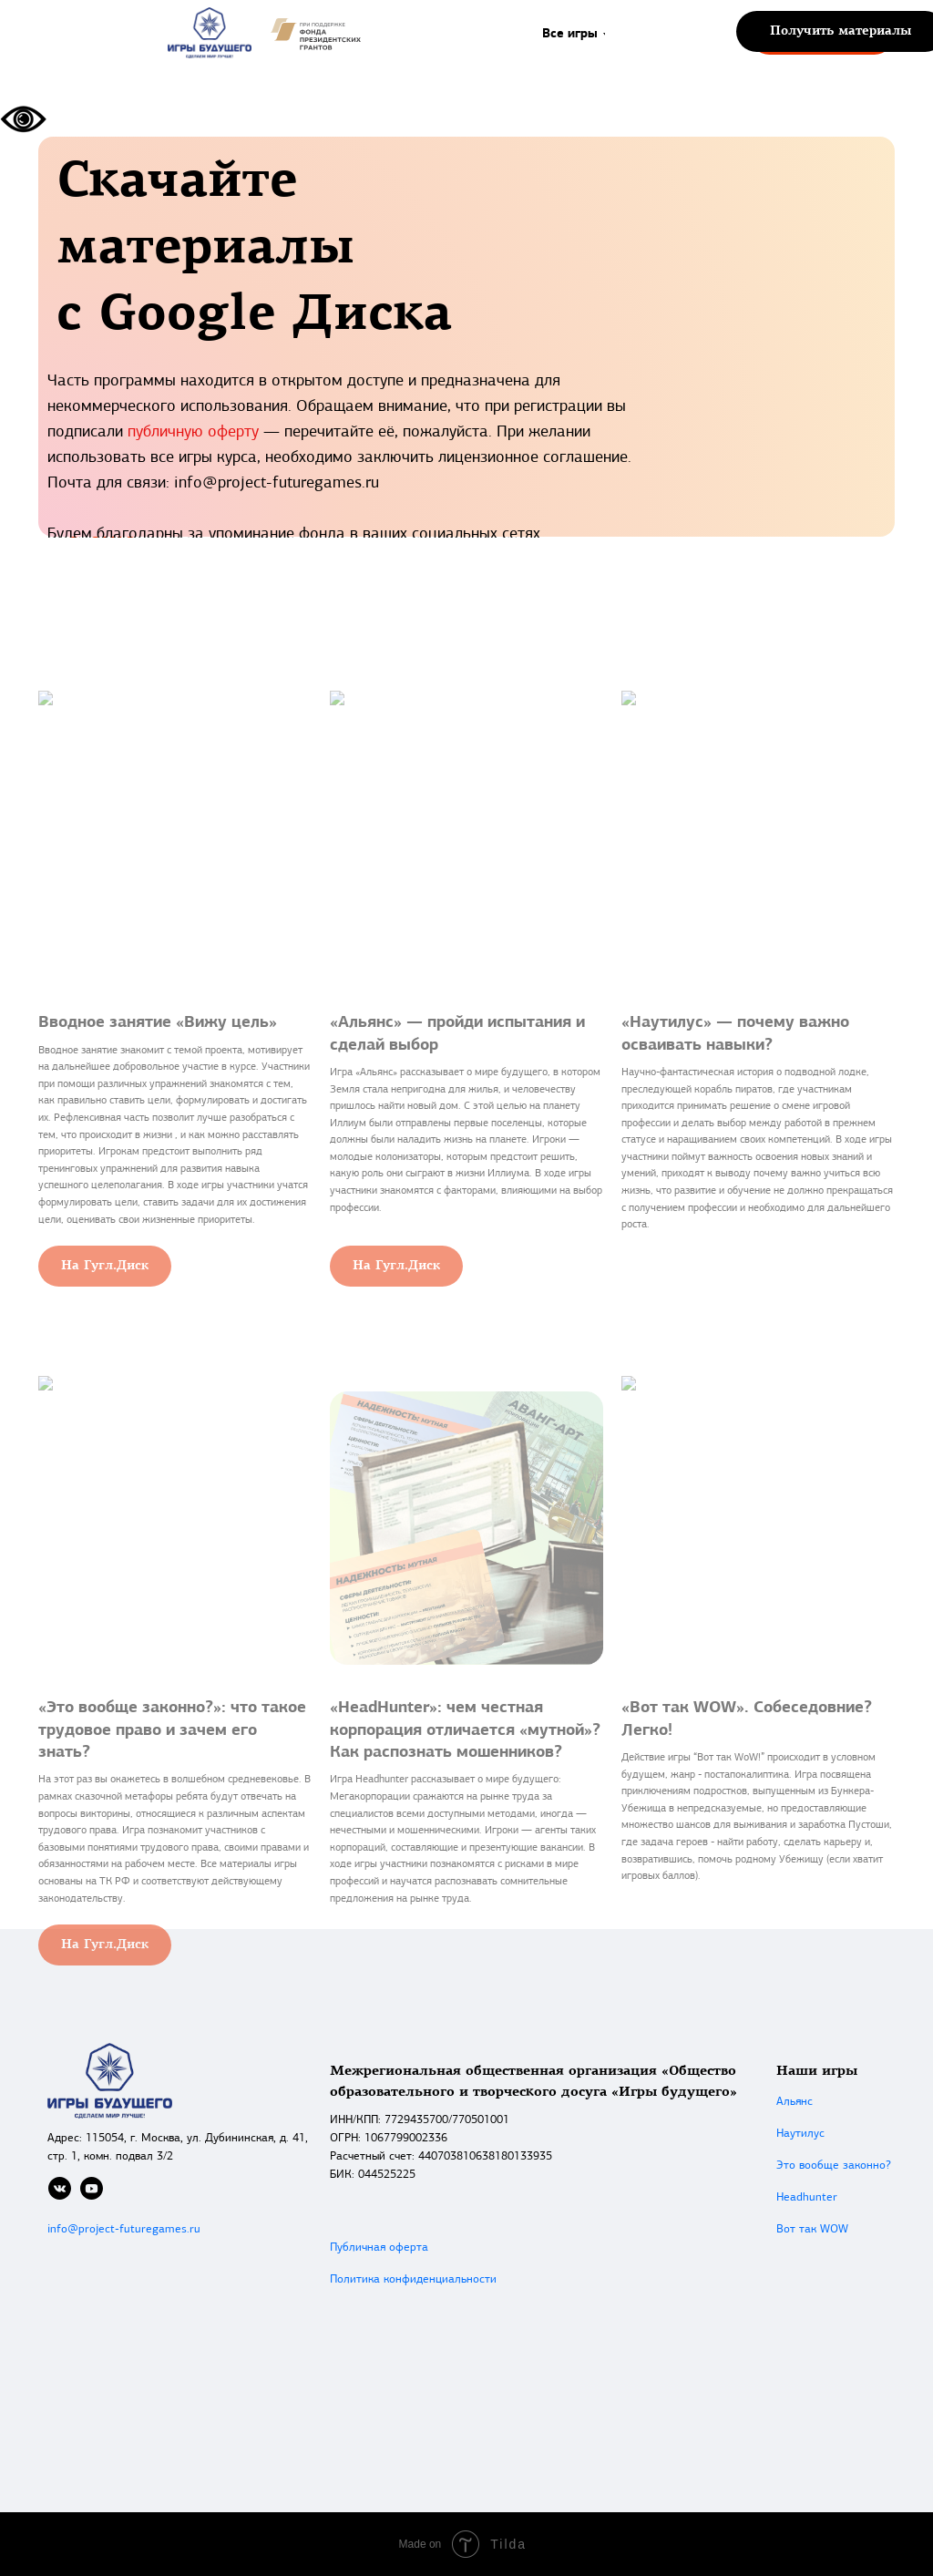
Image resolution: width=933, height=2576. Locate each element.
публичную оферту (193, 432)
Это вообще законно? (833, 2165)
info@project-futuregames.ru (123, 2229)
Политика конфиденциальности (413, 2279)
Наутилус (800, 2134)
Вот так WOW (812, 2229)
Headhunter (806, 2197)
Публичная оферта (379, 2247)
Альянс (794, 2102)
